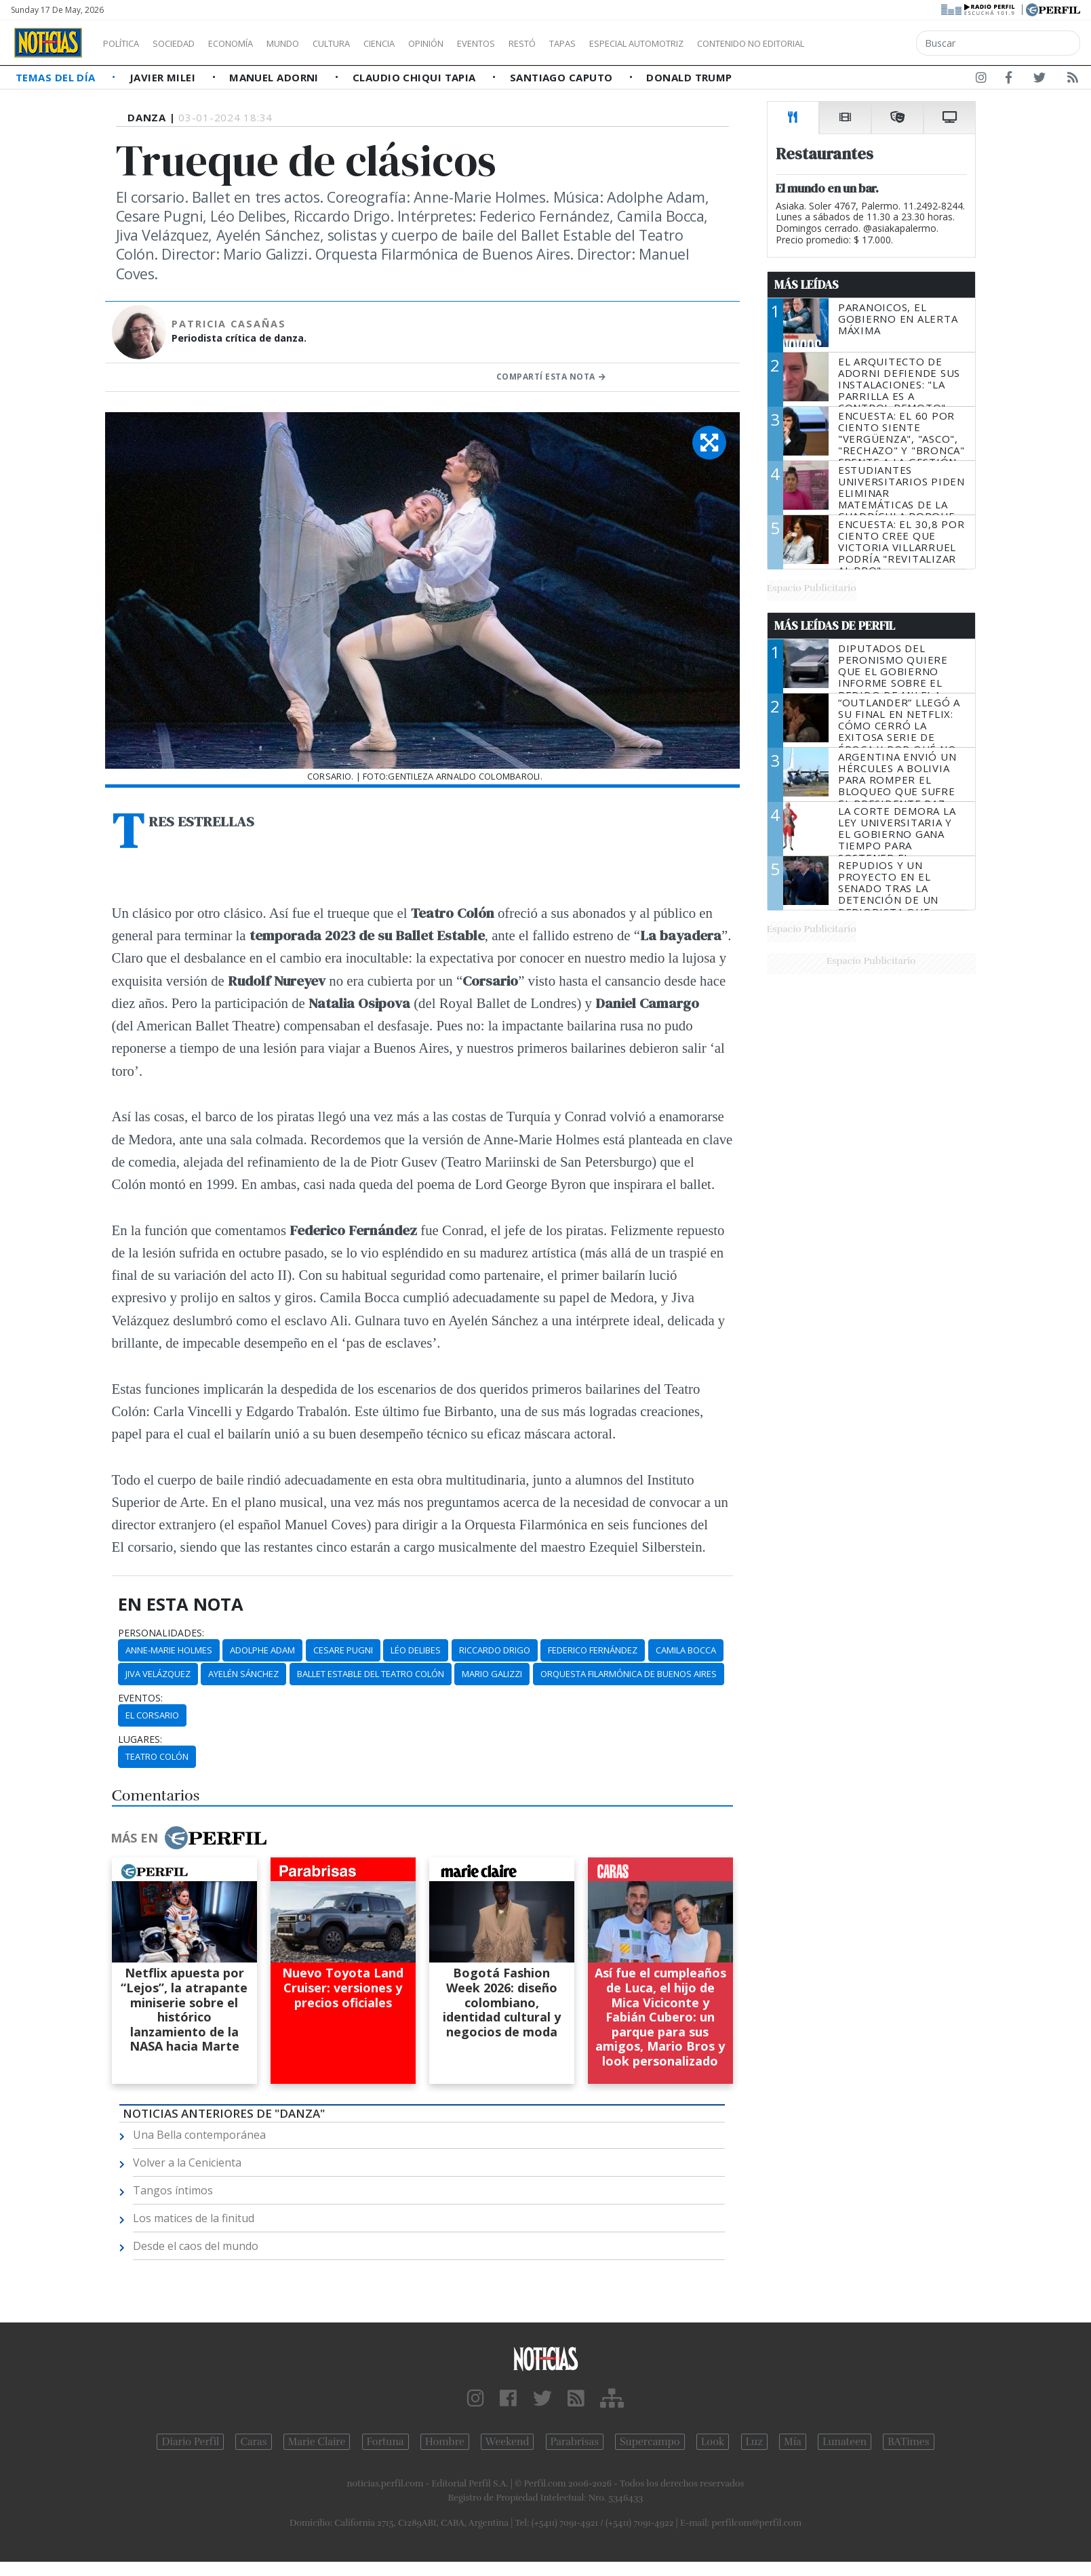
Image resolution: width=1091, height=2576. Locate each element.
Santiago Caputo (563, 77)
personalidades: (161, 1633)
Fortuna (385, 2442)
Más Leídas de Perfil (834, 626)
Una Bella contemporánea (199, 2134)
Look (713, 2442)
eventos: (140, 1698)
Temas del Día (57, 77)
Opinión (481, 43)
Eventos (540, 43)
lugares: (140, 1739)
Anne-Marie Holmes (168, 1650)
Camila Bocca (686, 1650)
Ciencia (426, 43)
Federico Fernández (592, 1650)
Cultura (370, 43)
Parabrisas (575, 2442)
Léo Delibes (416, 1650)
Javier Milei (164, 77)
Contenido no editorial (866, 43)
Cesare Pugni (343, 1650)
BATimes (908, 2442)
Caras (253, 2442)
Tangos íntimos (173, 2190)
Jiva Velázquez (158, 1674)
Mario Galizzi (492, 1674)
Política (126, 43)
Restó (593, 43)
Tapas (639, 43)
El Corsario (152, 1715)
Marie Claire (317, 2442)
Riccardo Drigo (494, 1650)
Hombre (444, 2442)
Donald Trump (689, 77)
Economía (253, 43)
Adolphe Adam (262, 1650)
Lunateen (844, 2442)
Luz (754, 2442)
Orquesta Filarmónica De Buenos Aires (628, 1674)
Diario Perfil (190, 2442)
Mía (792, 2442)
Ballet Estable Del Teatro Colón (370, 1674)
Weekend (507, 2442)
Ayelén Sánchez (243, 1674)
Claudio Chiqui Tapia (416, 77)
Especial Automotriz (727, 43)
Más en (188, 1837)
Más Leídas (806, 285)
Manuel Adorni (275, 77)
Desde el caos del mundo (195, 2245)
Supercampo (650, 2442)
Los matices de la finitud (193, 2218)
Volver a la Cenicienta (187, 2162)
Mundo (314, 43)
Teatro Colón (157, 1756)
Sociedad (188, 43)
